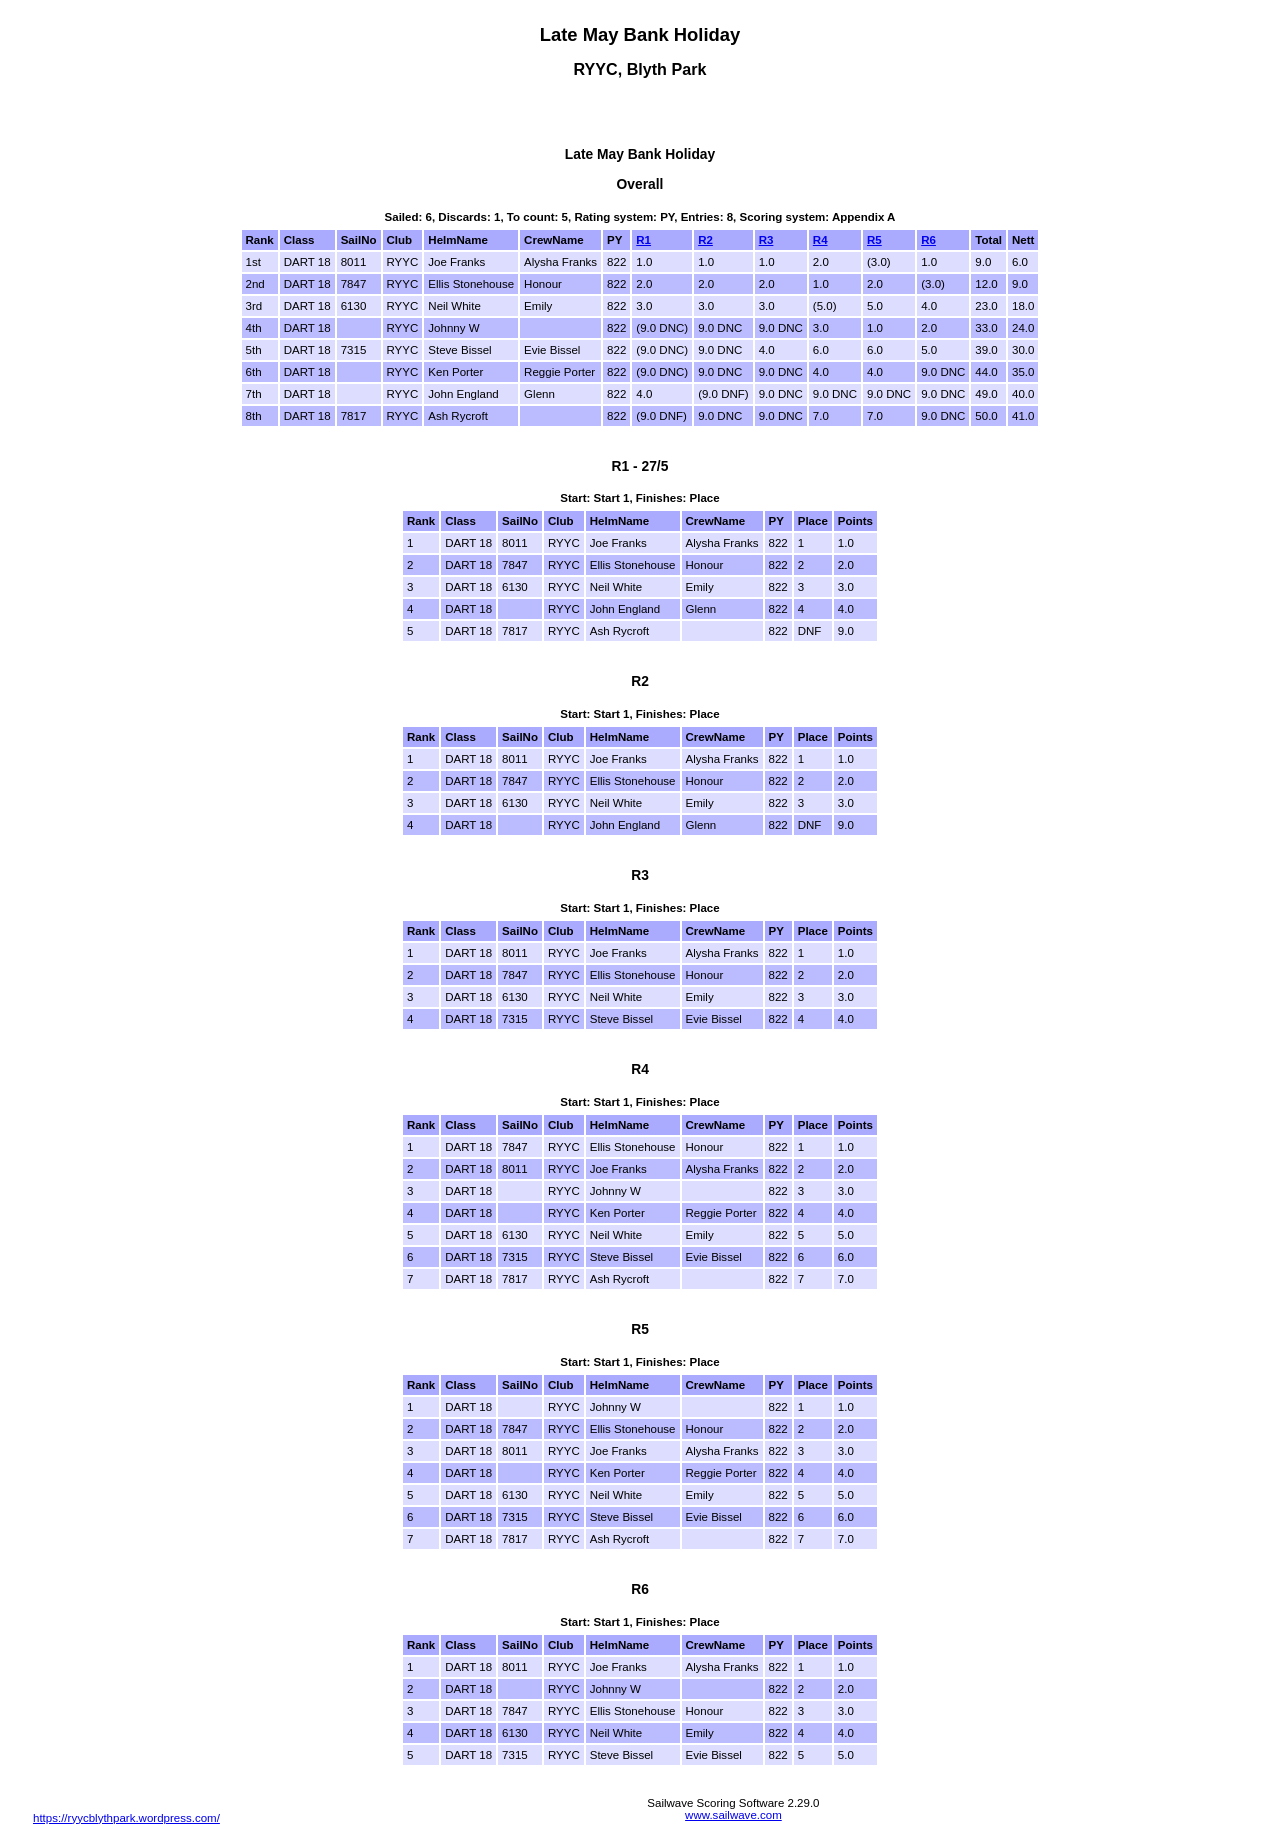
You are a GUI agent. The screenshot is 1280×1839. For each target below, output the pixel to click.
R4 (820, 240)
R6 (928, 240)
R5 (874, 240)
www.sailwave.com (733, 1815)
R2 (705, 240)
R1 (643, 240)
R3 (766, 240)
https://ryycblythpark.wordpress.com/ (126, 1818)
